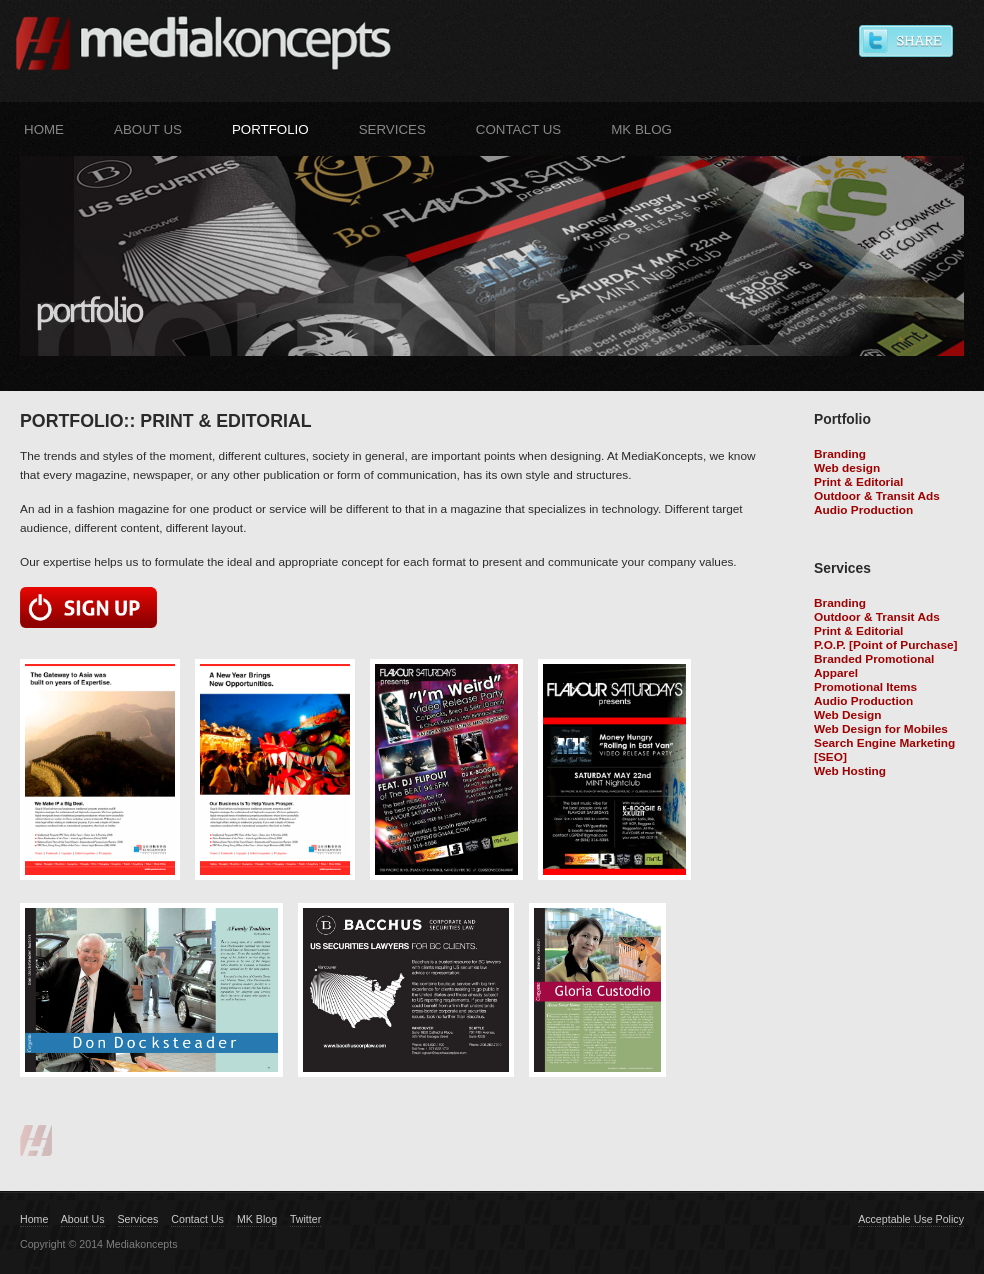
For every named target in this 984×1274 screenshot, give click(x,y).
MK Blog (641, 129)
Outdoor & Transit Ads (877, 496)
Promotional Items (865, 687)
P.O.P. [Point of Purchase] (886, 645)
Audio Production (863, 510)
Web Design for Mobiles (881, 729)
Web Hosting (850, 771)
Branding (840, 454)
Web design (847, 468)
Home (44, 129)
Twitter (305, 1219)
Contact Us (518, 129)
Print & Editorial (858, 482)
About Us (148, 129)
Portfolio (270, 129)
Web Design (847, 715)
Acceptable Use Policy (911, 1219)
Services (392, 129)
